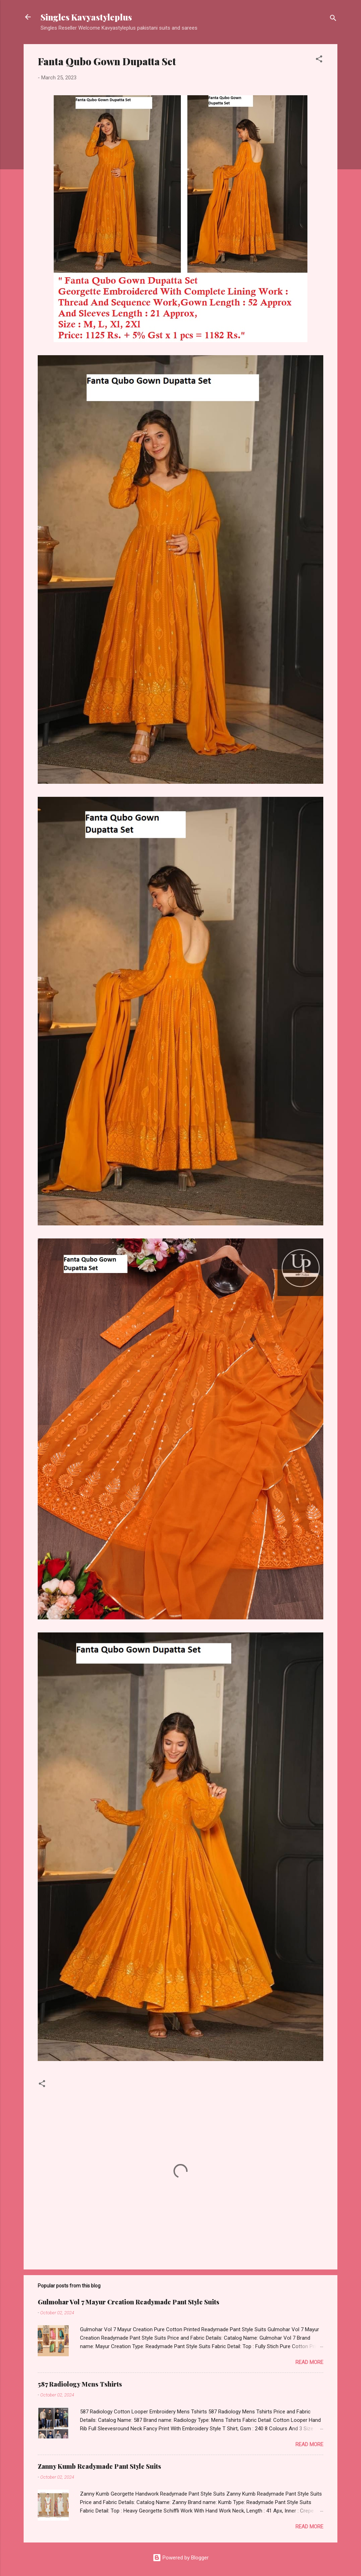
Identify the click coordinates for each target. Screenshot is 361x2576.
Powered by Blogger (181, 2557)
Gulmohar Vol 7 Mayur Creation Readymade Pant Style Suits (128, 2302)
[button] (319, 60)
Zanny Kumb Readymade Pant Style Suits (99, 2466)
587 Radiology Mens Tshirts (80, 2384)
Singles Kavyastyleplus (86, 17)
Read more (309, 2362)
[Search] (333, 19)
